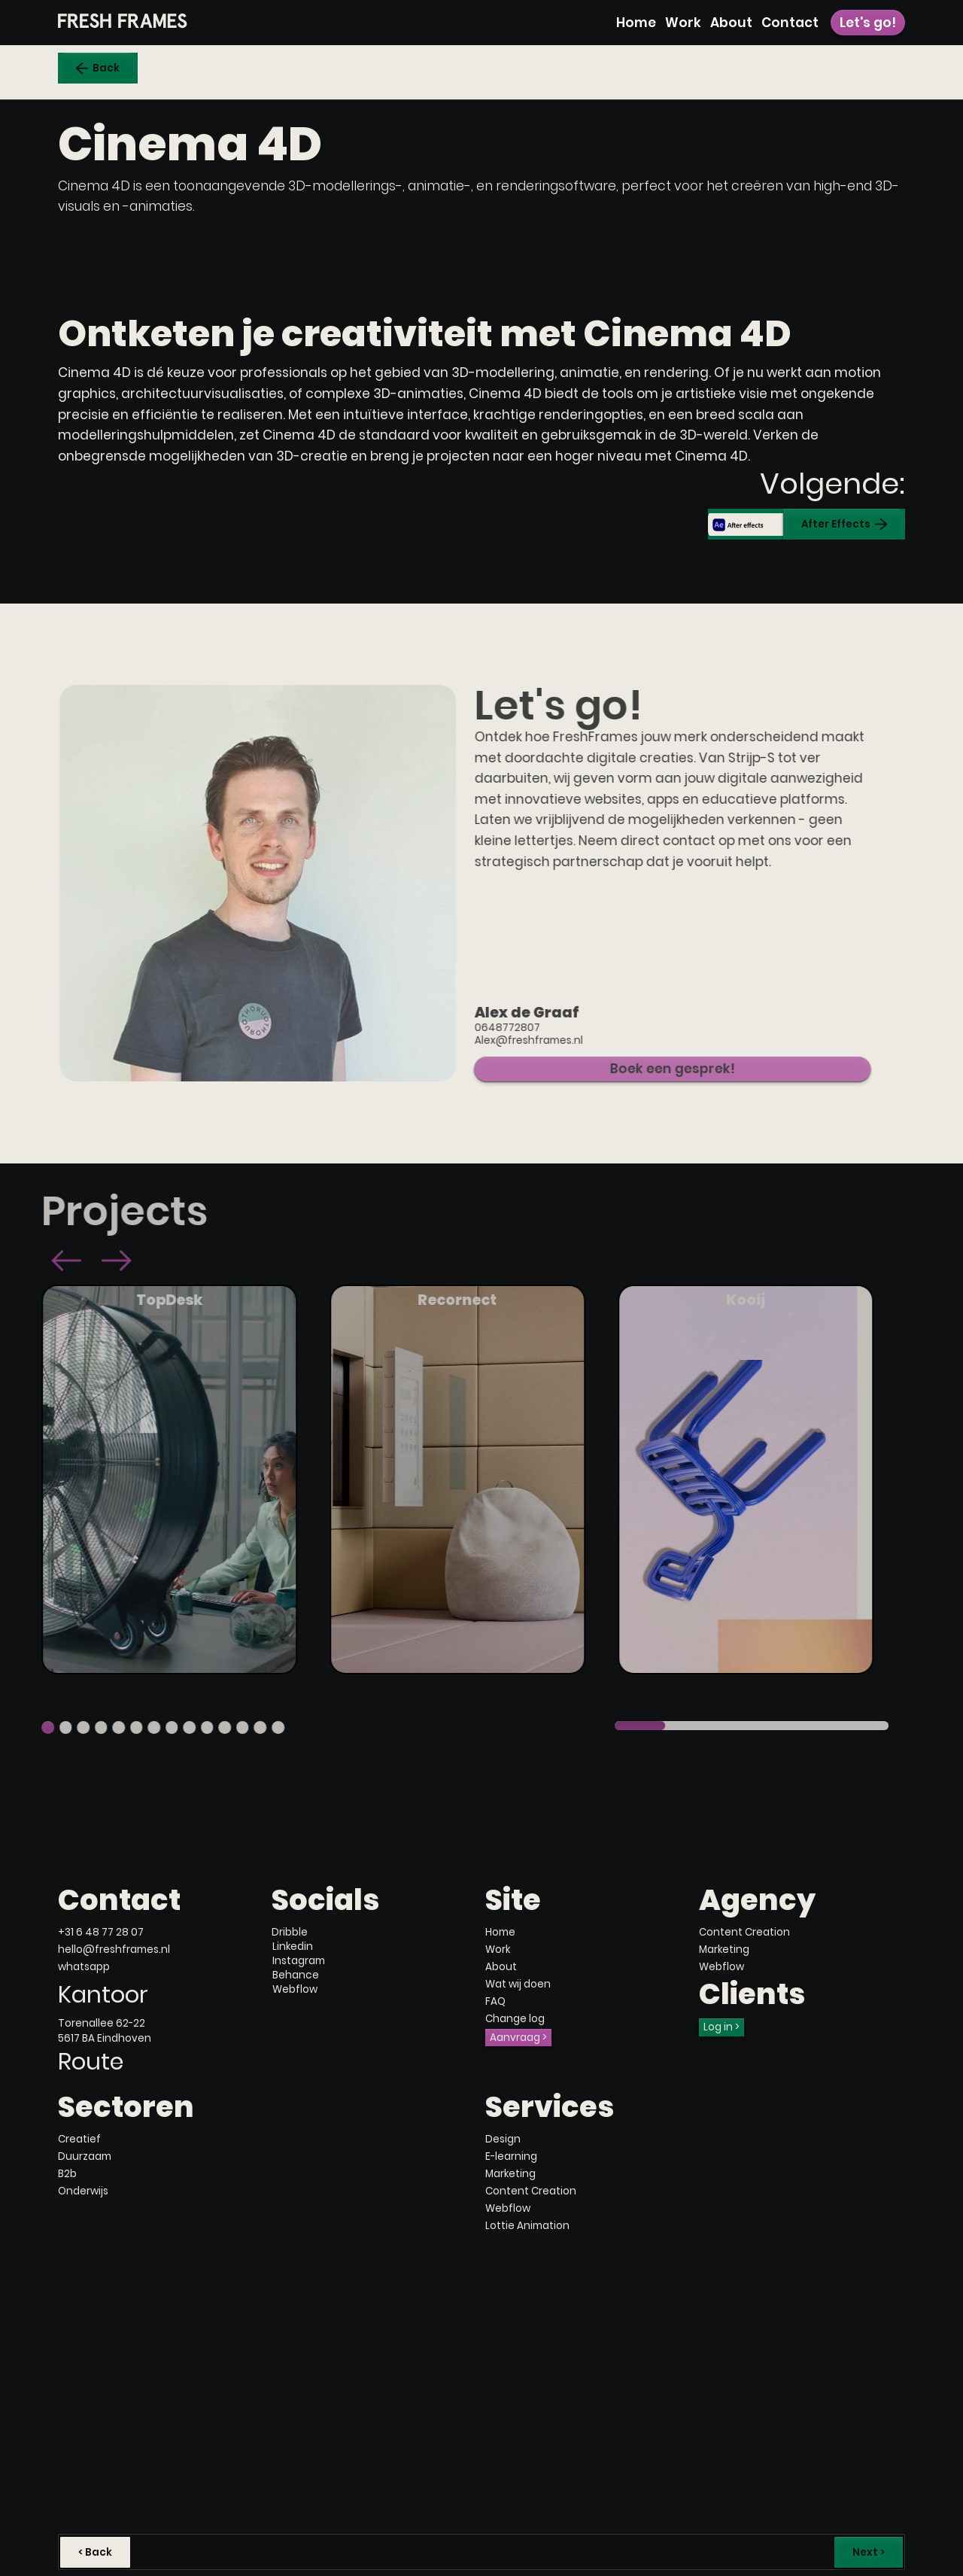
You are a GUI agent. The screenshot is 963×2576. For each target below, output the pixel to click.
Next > (868, 2552)
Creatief (79, 2139)
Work (683, 23)
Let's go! (868, 23)
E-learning (511, 2156)
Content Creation (744, 1932)
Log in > (721, 2027)
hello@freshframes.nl (114, 1949)
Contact (790, 23)
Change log (515, 2019)
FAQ (495, 2001)
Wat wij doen (518, 1984)
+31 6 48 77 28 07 (101, 1932)
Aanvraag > (518, 2037)
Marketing (724, 1949)
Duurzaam (84, 2156)
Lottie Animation (527, 2226)
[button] (41, 1262)
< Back (95, 2552)
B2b (67, 2174)
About (731, 23)
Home (636, 23)
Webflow (721, 1967)
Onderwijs (83, 2191)
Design (503, 2139)
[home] (123, 21)
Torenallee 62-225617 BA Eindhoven (104, 2030)
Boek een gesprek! (646, 1069)
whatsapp (84, 1967)
